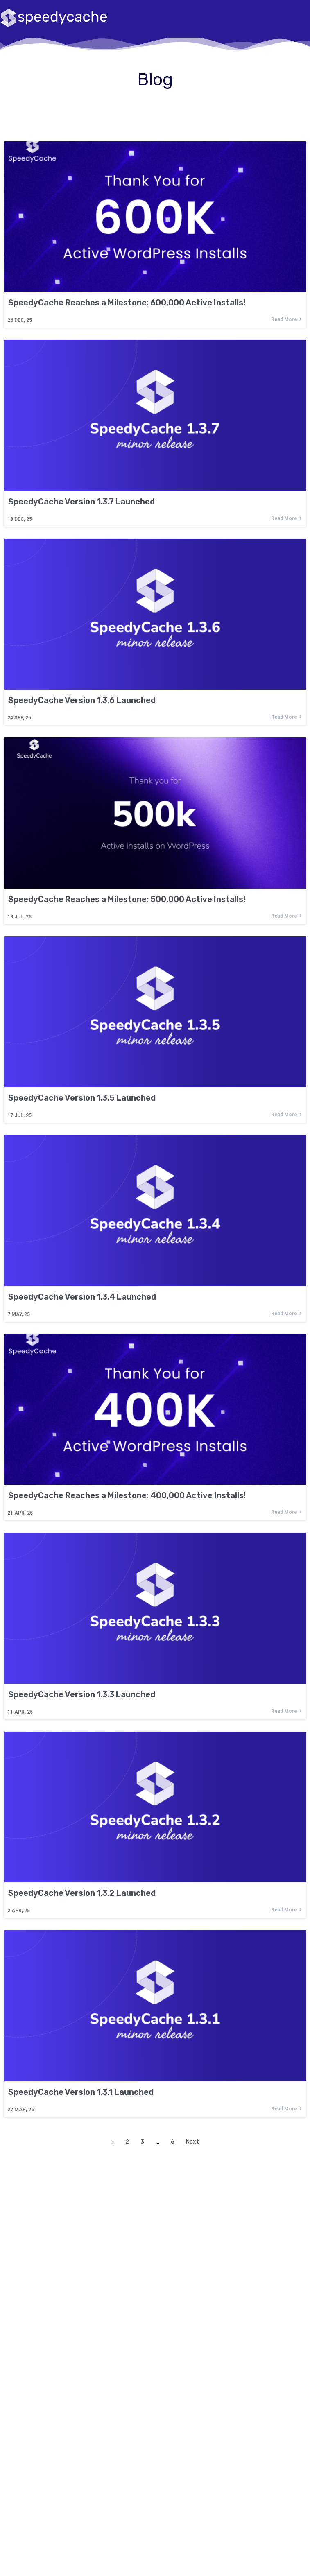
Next (192, 2141)
